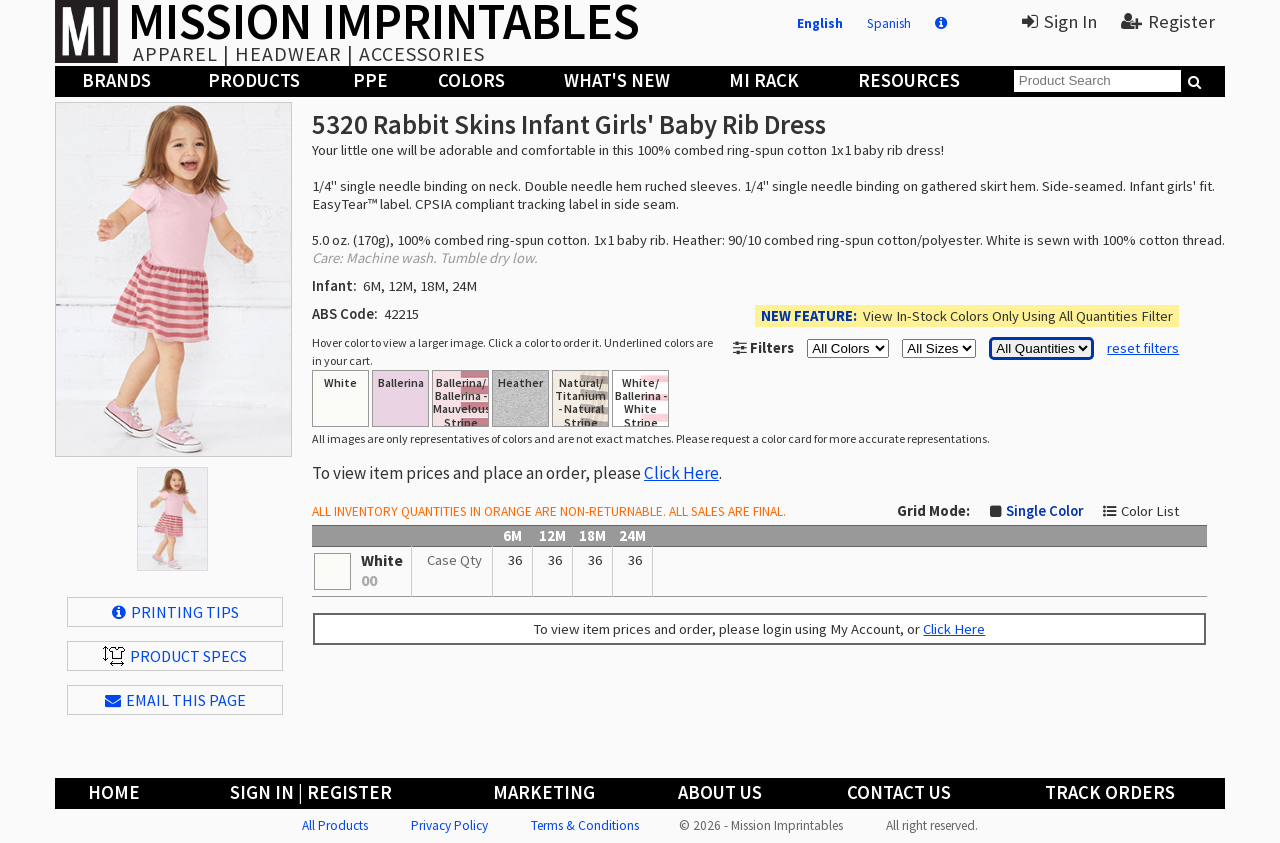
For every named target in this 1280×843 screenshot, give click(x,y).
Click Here (681, 473)
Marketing (544, 792)
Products (254, 80)
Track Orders (1110, 792)
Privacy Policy (449, 825)
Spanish (889, 23)
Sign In (1059, 21)
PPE (370, 80)
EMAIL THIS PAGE (175, 700)
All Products (335, 825)
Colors (471, 80)
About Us (720, 792)
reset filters (1143, 348)
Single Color (1044, 511)
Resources (909, 80)
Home (114, 792)
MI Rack (764, 80)
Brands (116, 80)
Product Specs (175, 656)
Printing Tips (175, 612)
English (820, 23)
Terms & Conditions (585, 825)
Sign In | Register (311, 792)
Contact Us (899, 792)
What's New (617, 80)
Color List (1150, 511)
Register (1168, 21)
